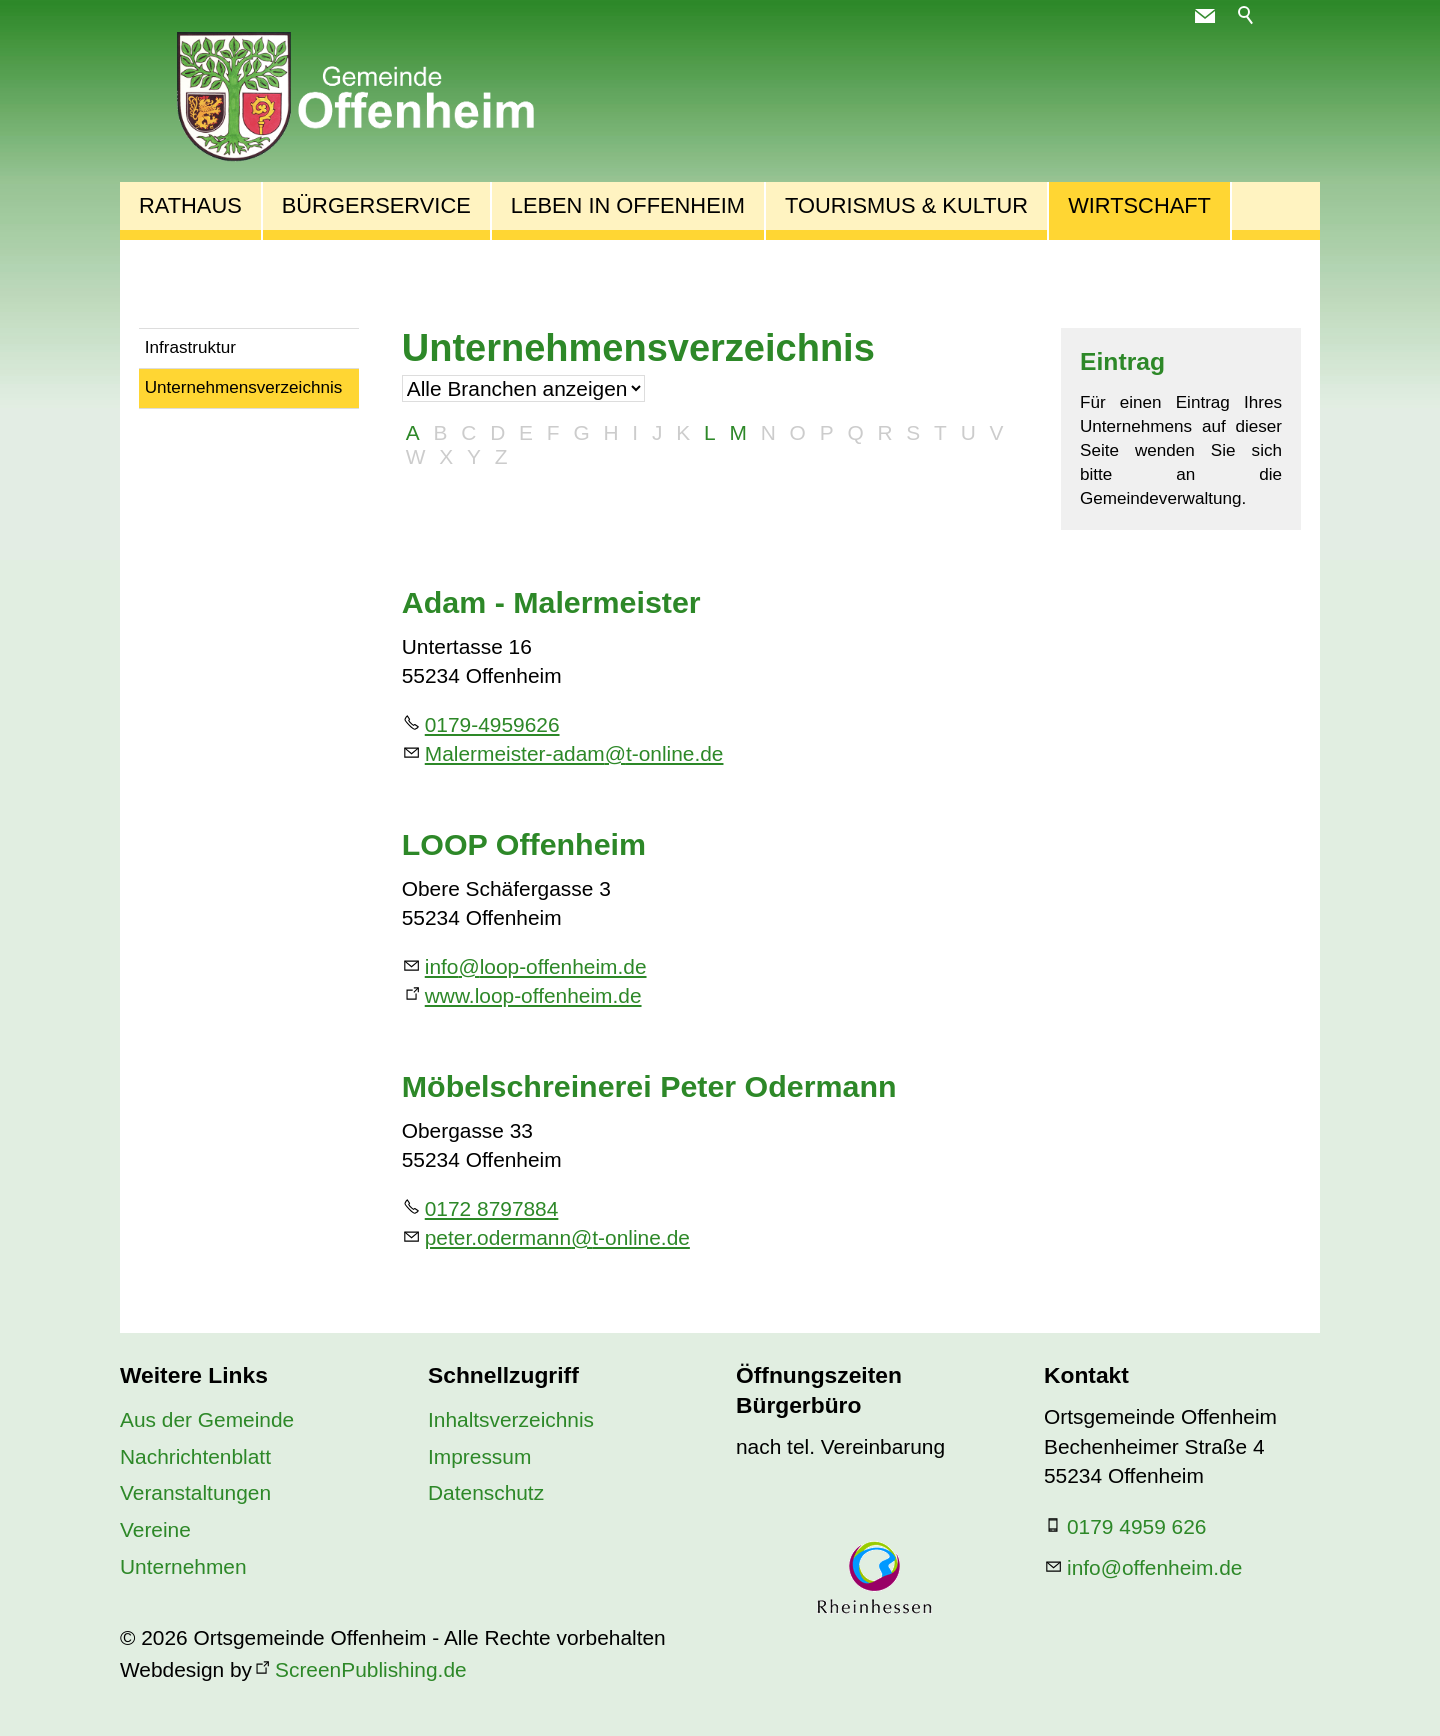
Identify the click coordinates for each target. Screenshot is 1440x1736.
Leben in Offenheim (628, 205)
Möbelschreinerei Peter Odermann (649, 1086)
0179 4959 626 (1136, 1526)
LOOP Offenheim (524, 844)
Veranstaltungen (195, 1492)
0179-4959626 (492, 724)
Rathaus (190, 205)
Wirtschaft (1139, 205)
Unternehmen (183, 1566)
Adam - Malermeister (551, 602)
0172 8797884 (492, 1208)
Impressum (479, 1456)
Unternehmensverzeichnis (244, 387)
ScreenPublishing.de (371, 1669)
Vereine (155, 1529)
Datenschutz (486, 1492)
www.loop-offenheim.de (533, 995)
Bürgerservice (376, 205)
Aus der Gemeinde (207, 1419)
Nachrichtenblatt (195, 1456)
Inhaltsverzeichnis (511, 1419)
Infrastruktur (190, 347)
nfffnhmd (1154, 1567)
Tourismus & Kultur (906, 205)
